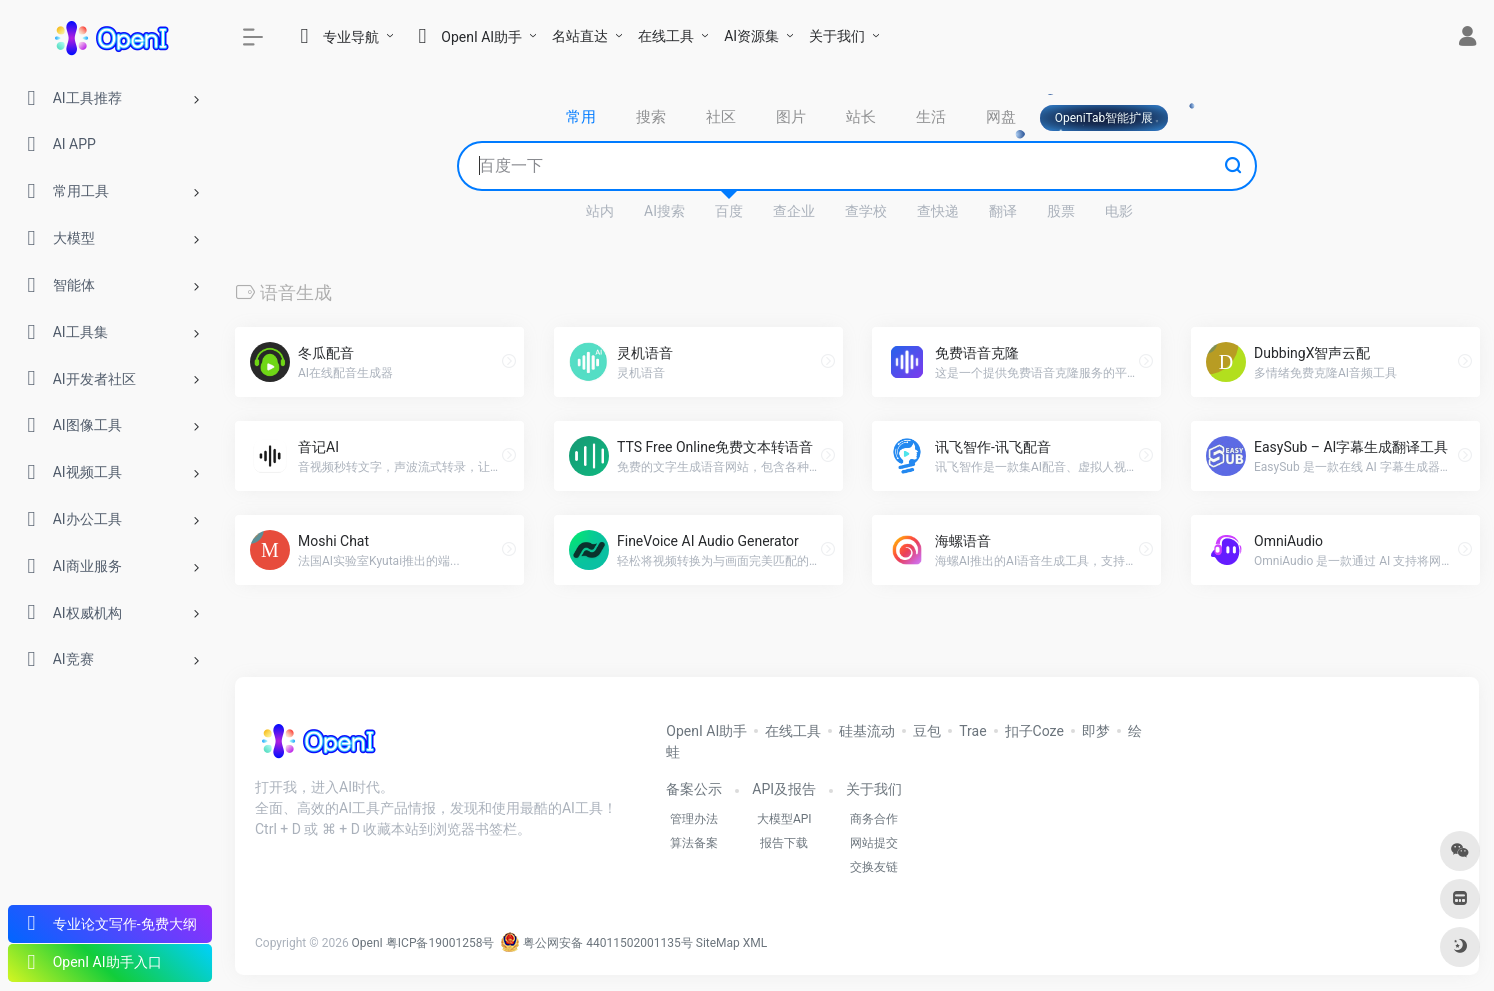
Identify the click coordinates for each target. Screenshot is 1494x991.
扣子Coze (1034, 731)
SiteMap (718, 943)
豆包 (927, 731)
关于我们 (837, 36)
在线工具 (666, 36)
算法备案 (694, 843)
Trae (972, 731)
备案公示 (694, 789)
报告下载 (784, 843)
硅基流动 (867, 731)
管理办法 (694, 819)
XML (755, 943)
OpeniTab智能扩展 (1104, 118)
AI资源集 (751, 36)
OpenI (367, 943)
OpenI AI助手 (706, 731)
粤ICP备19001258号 (440, 943)
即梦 (1096, 731)
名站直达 (580, 36)
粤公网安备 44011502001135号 (596, 943)
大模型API (784, 819)
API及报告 (784, 789)
